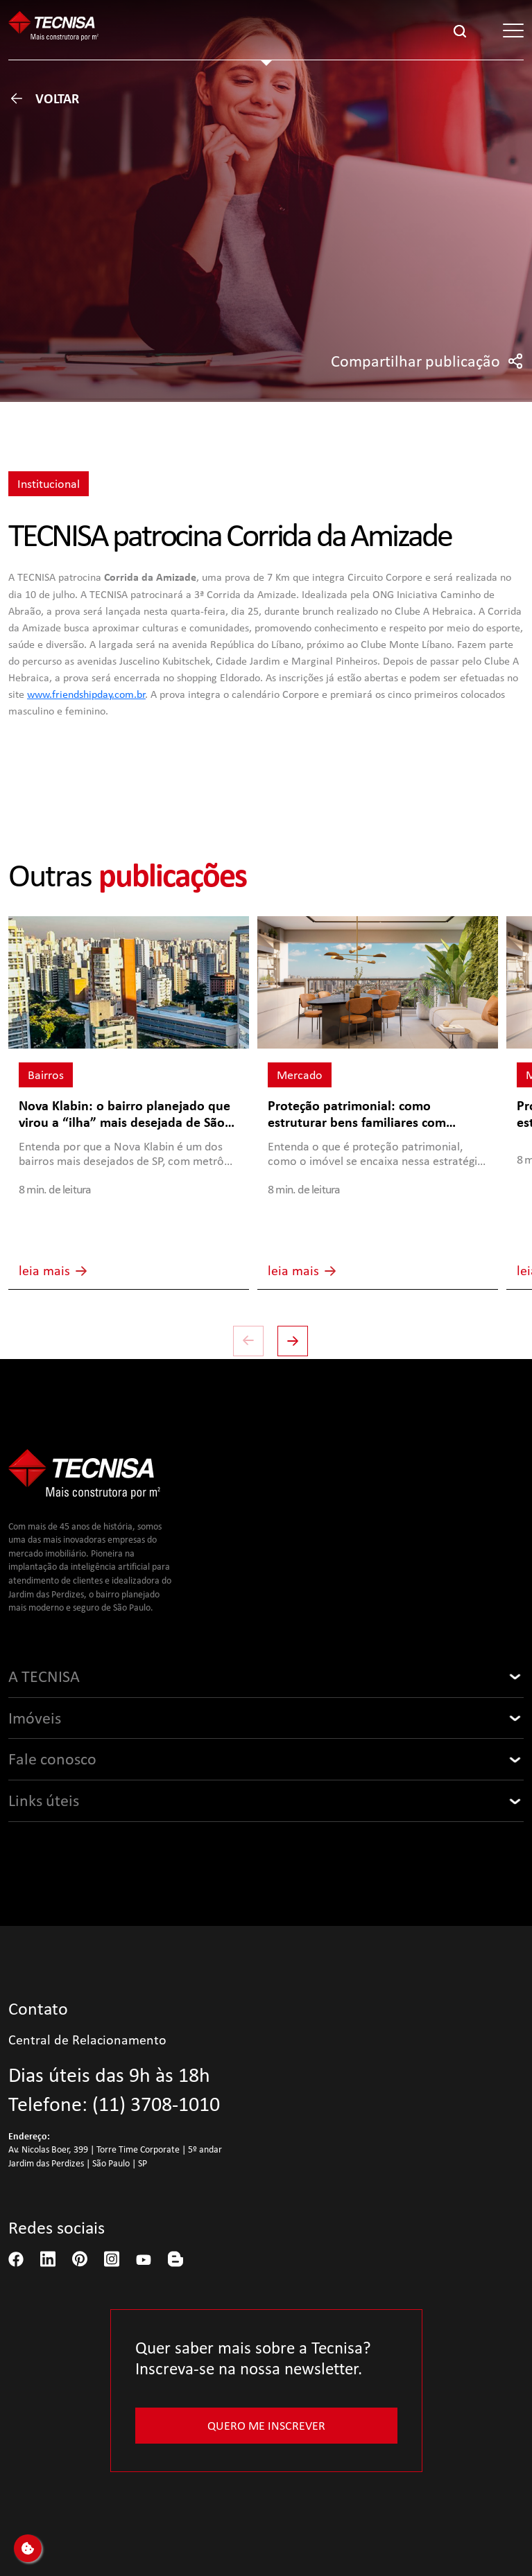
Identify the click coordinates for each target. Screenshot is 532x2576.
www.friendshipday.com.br (86, 693)
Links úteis (43, 1800)
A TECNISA (44, 1676)
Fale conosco (52, 1759)
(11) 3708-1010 (156, 2104)
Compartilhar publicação (427, 361)
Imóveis (34, 1718)
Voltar (43, 98)
